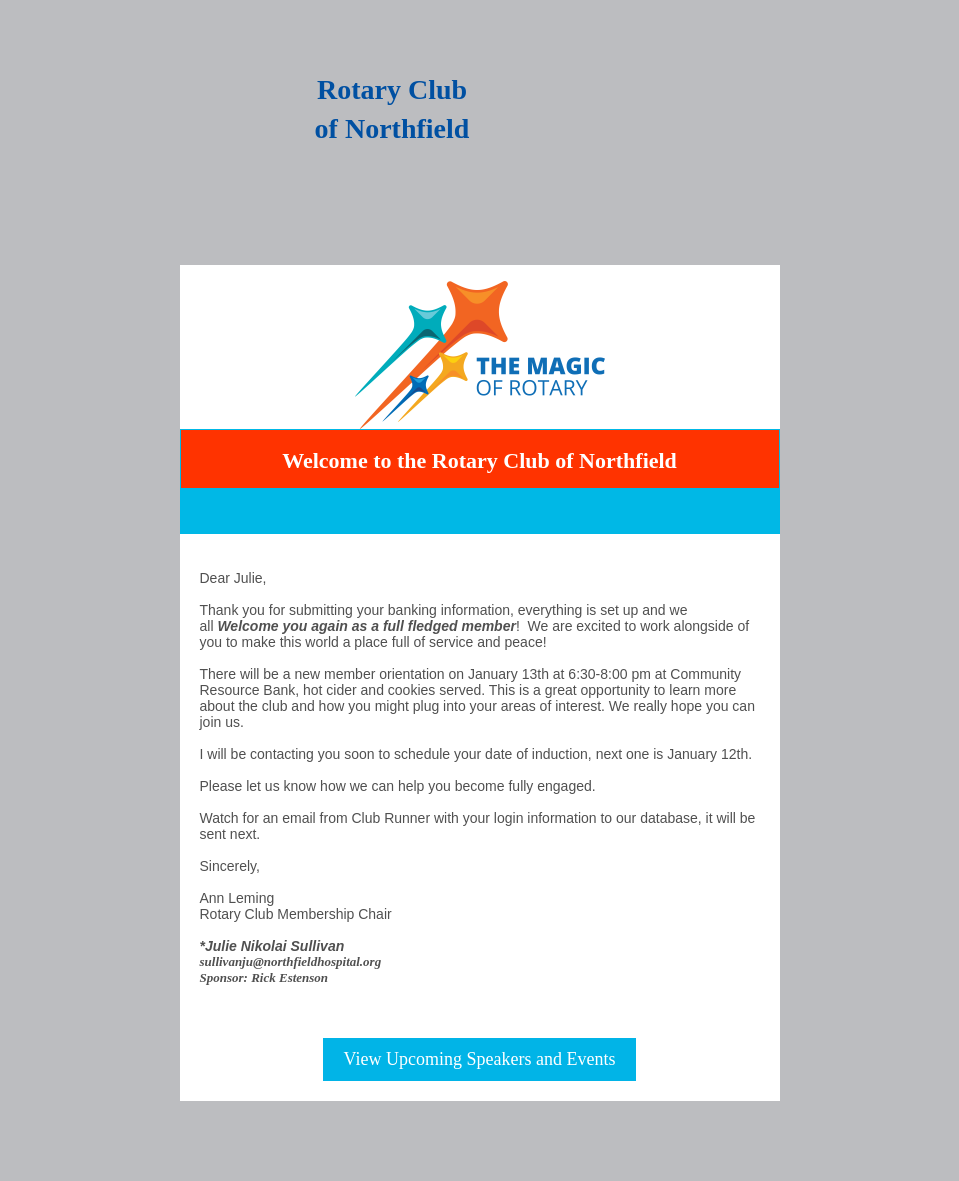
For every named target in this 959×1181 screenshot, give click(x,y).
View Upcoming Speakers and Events (480, 1059)
